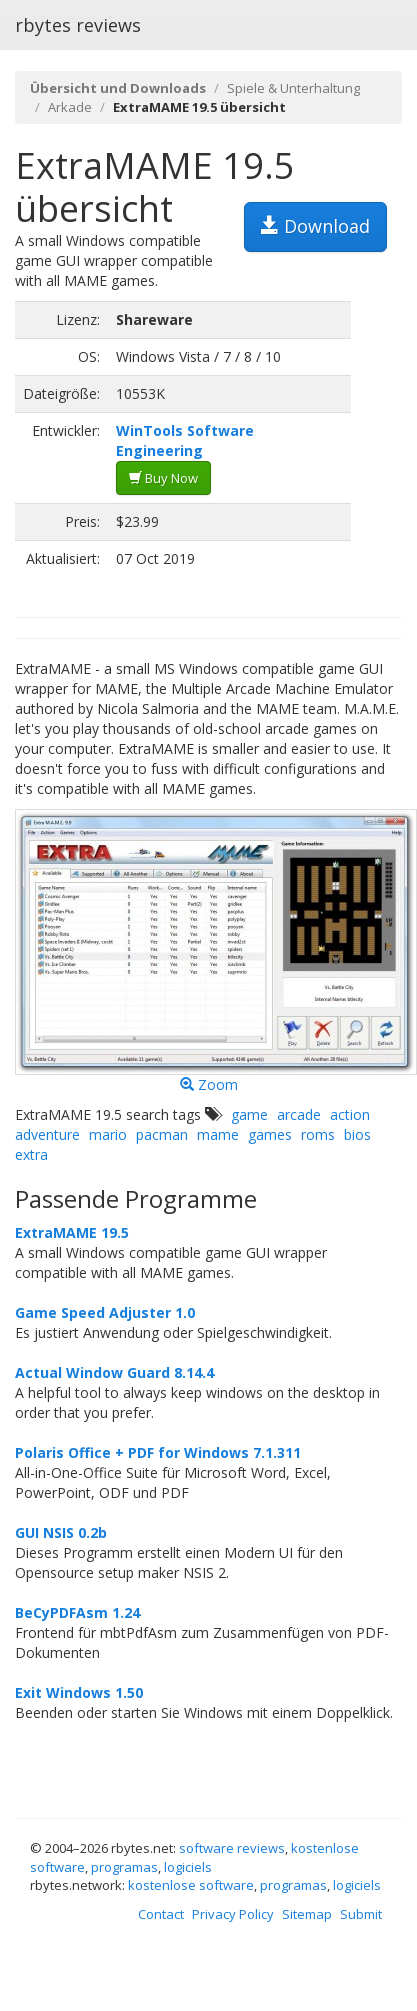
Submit (361, 1914)
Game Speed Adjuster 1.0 (105, 1312)
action (350, 1114)
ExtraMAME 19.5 (72, 1232)
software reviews (232, 1848)
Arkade (70, 107)
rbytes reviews (78, 25)
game (249, 1114)
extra (31, 1154)
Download (315, 226)
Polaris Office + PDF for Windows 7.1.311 (158, 1452)
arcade (299, 1114)
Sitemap (307, 1914)
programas (124, 1867)
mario (108, 1134)
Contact (161, 1914)
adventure (47, 1134)
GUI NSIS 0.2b (61, 1532)
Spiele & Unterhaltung (293, 88)
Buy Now (163, 478)
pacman (162, 1134)
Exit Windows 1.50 (79, 1692)
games (270, 1134)
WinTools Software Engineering (185, 440)
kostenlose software (191, 1885)
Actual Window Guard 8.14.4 (114, 1372)
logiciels (188, 1867)
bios (357, 1134)
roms (318, 1134)
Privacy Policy (233, 1914)
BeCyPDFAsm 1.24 (77, 1612)
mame (218, 1134)
